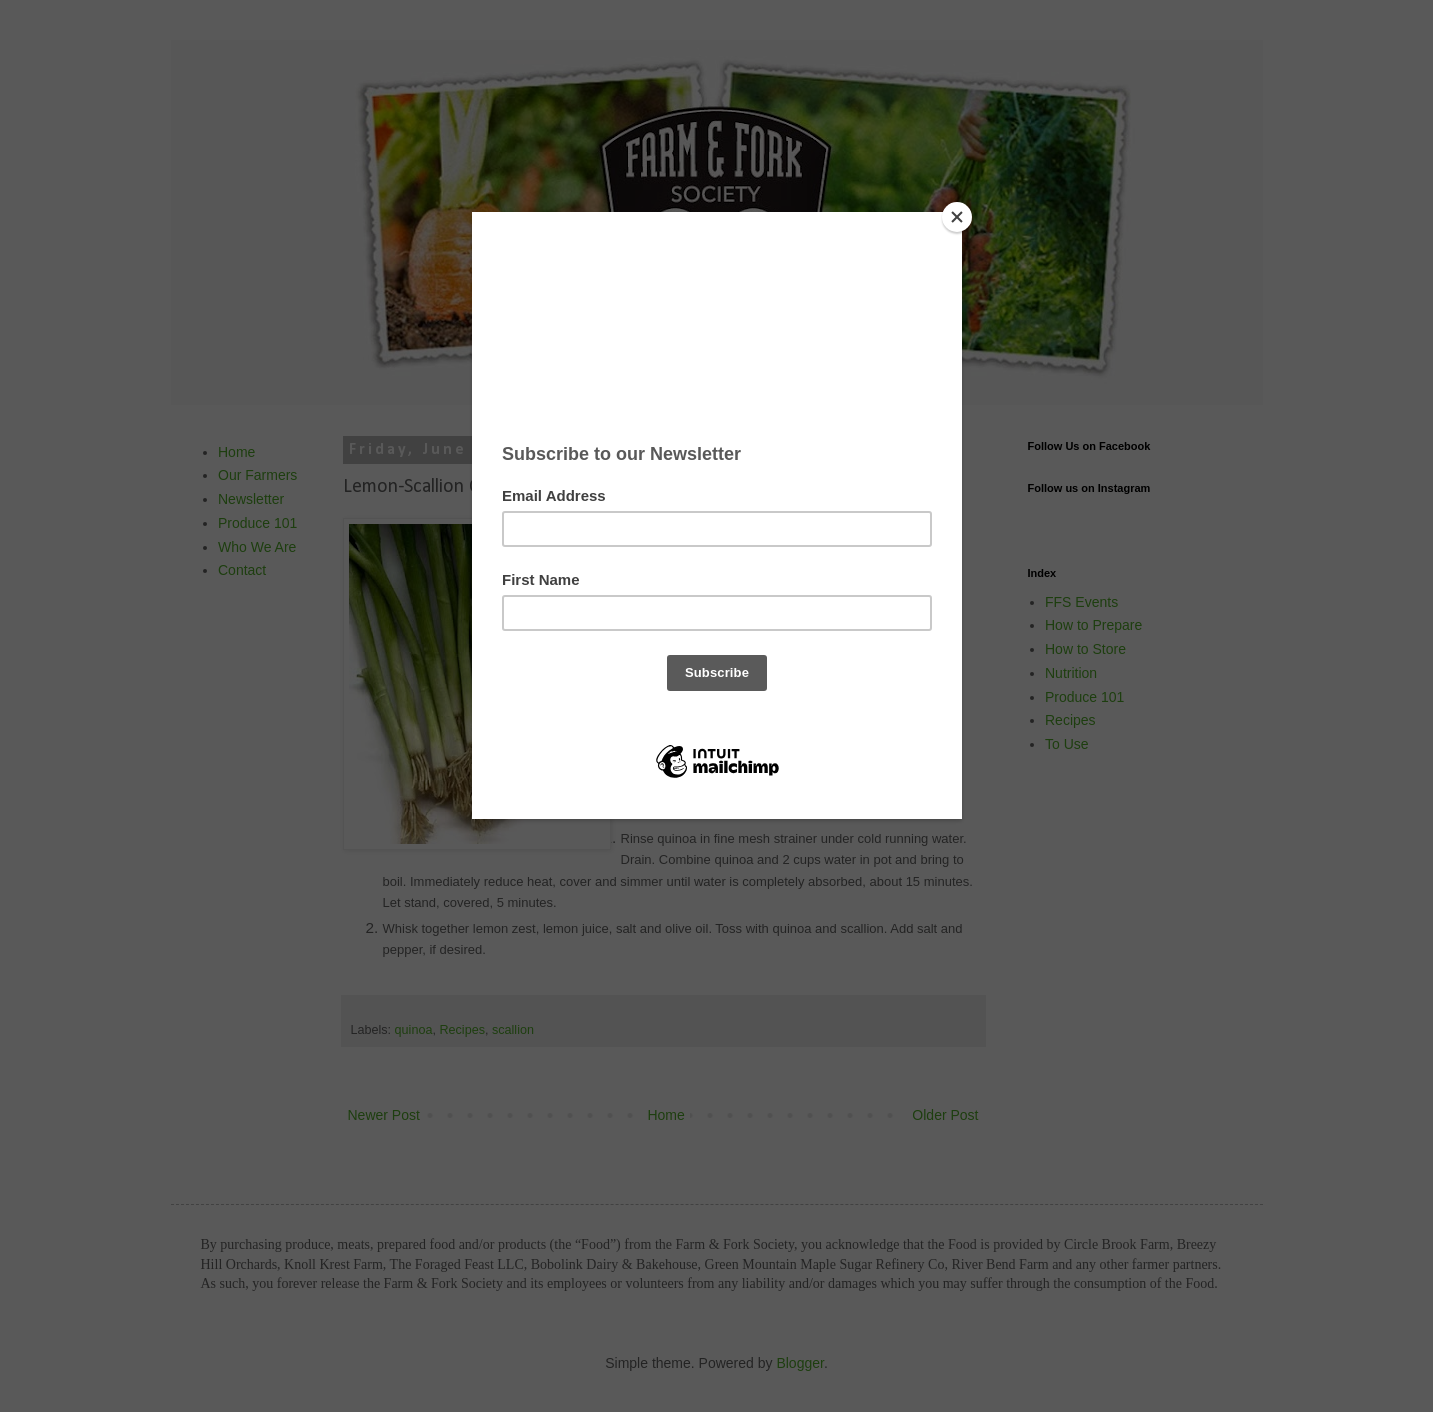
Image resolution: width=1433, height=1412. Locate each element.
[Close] (957, 217)
